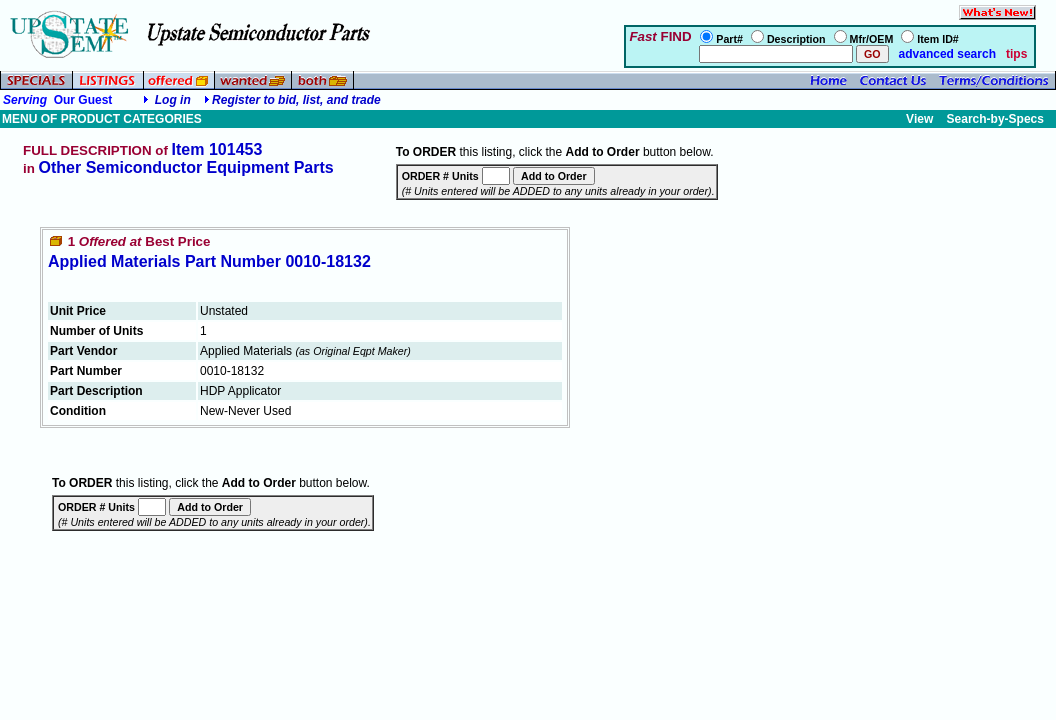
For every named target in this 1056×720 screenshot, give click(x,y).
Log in (173, 100)
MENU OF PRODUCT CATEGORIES (102, 119)
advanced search (945, 54)
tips (1016, 54)
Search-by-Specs (995, 119)
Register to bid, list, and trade (296, 100)
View (919, 119)
